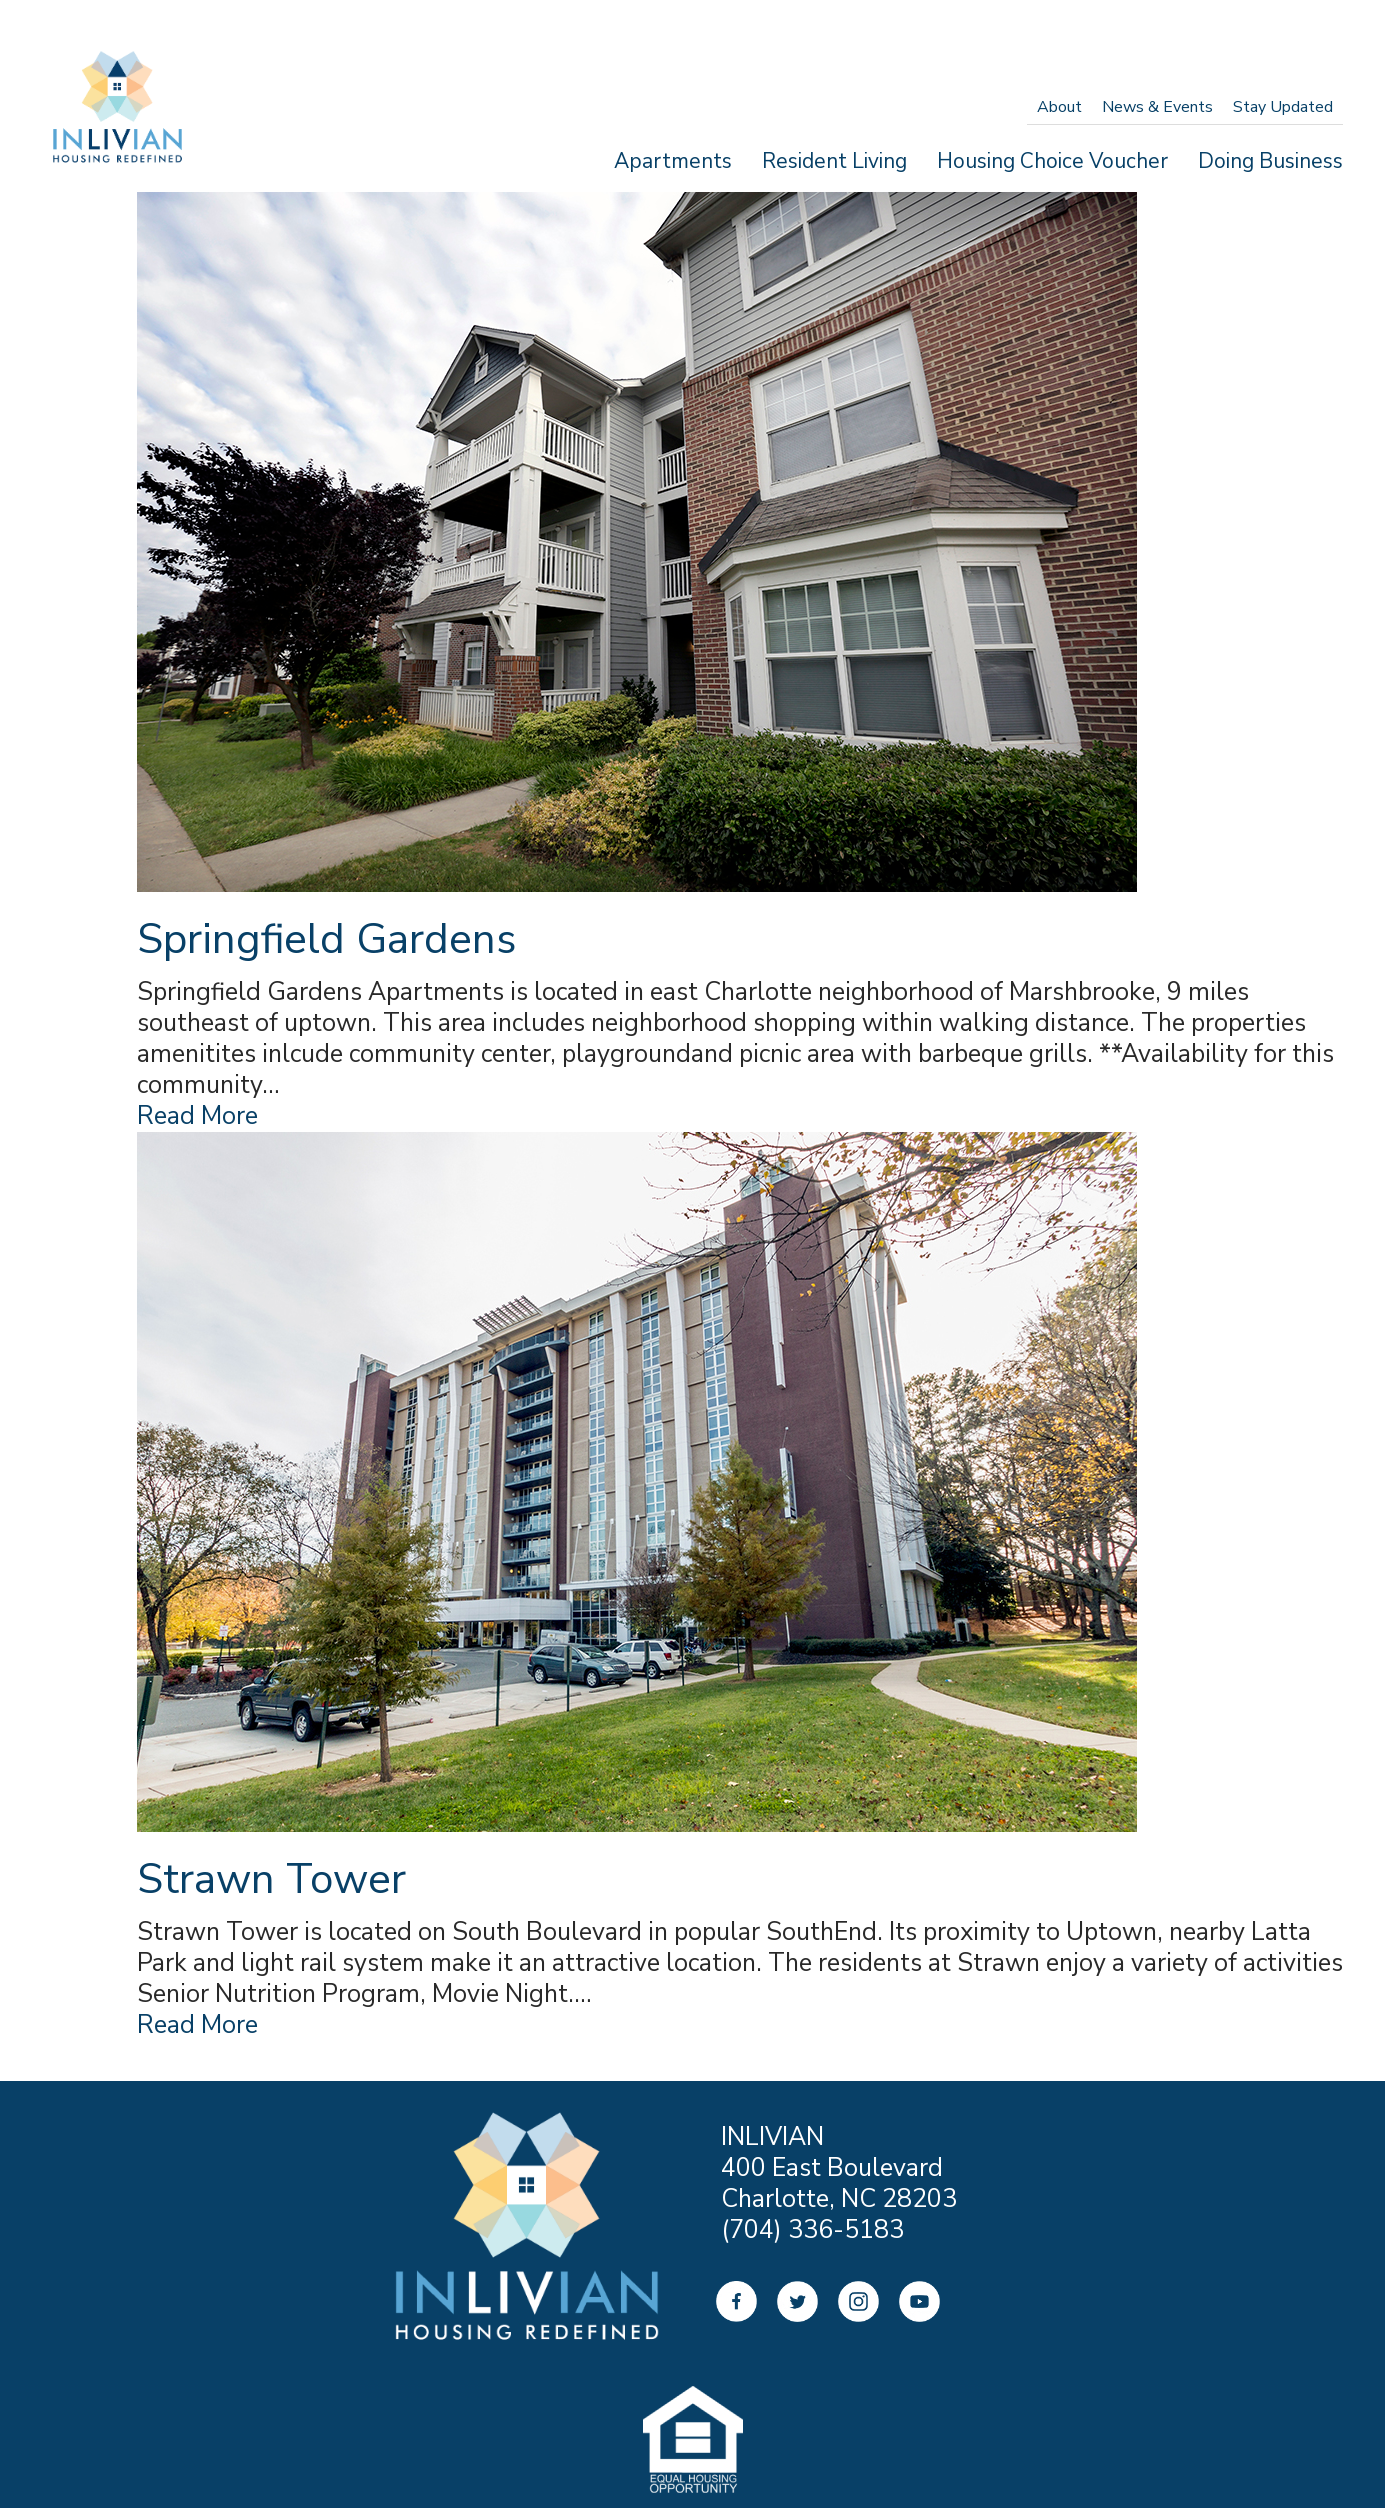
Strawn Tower (271, 1884)
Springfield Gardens (326, 939)
